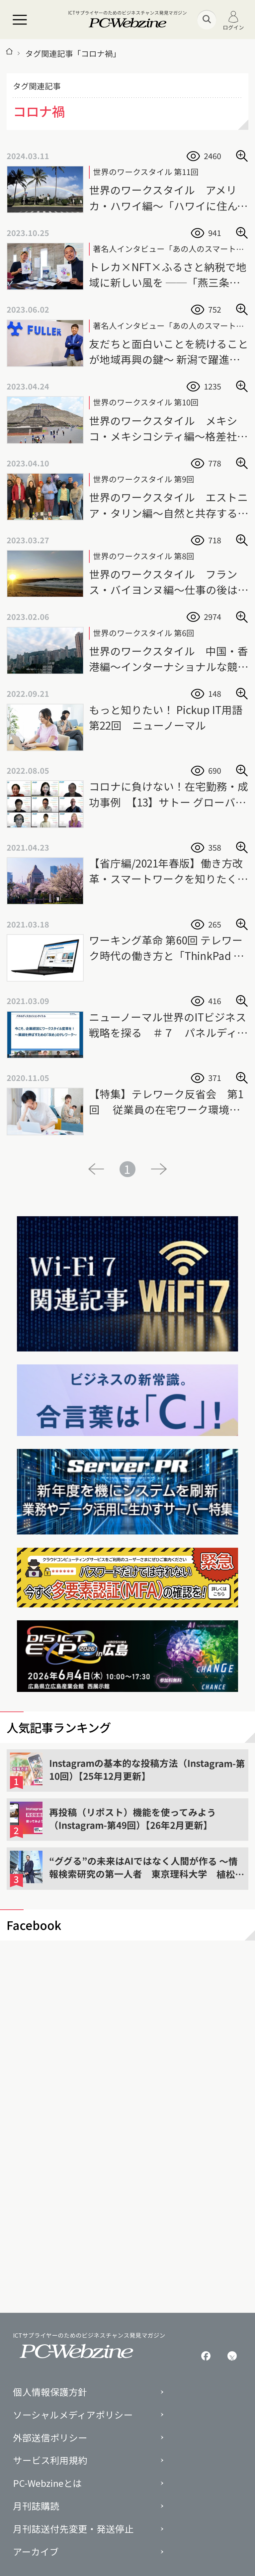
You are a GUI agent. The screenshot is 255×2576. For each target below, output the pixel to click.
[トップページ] (9, 53)
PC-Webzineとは (47, 2483)
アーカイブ (36, 2551)
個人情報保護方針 (50, 2392)
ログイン (233, 20)
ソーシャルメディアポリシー (73, 2415)
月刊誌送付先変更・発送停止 (73, 2529)
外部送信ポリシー (50, 2437)
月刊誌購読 (36, 2506)
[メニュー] (19, 19)
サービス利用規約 (50, 2460)
